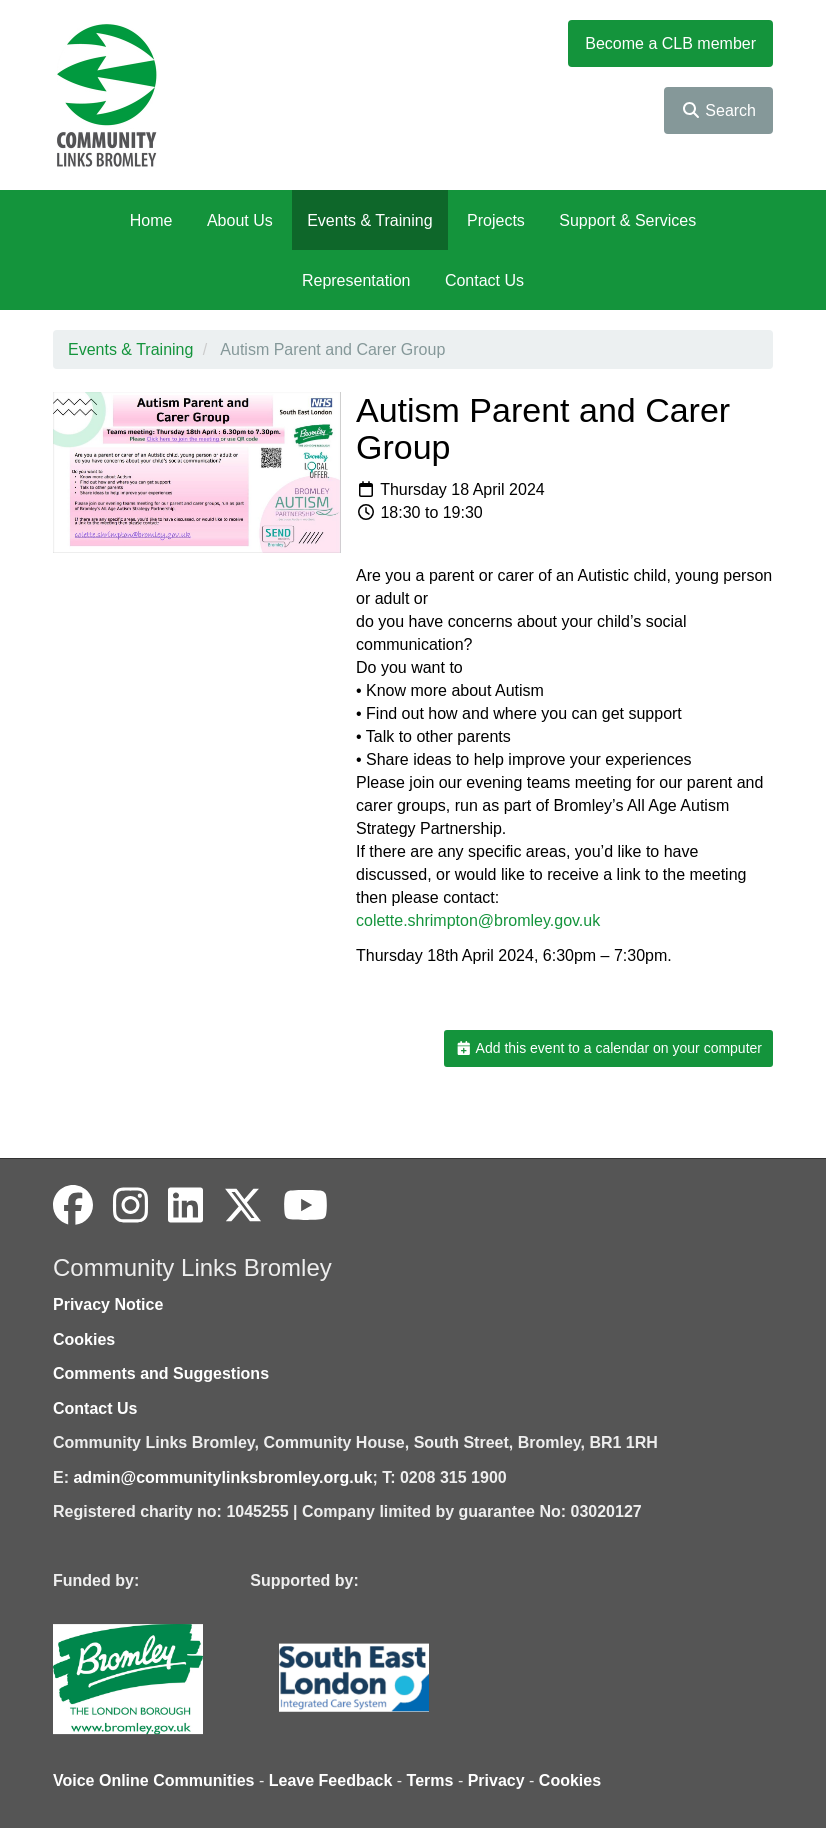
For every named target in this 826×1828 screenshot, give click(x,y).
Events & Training (369, 220)
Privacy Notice (108, 1304)
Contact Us (484, 280)
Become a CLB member (670, 43)
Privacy (496, 1780)
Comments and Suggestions (161, 1373)
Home (151, 220)
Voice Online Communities (154, 1780)
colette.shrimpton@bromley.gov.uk (478, 920)
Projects (496, 220)
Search (718, 110)
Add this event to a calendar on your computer (608, 1048)
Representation (356, 280)
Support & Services (627, 220)
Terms (430, 1780)
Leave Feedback (331, 1780)
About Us (240, 220)
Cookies (84, 1339)
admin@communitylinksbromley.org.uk (222, 1477)
